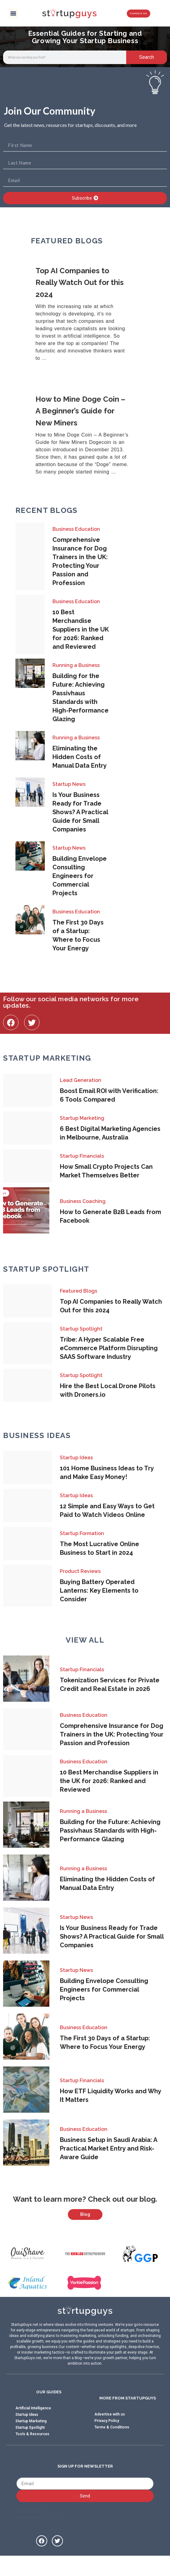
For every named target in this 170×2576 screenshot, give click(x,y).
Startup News (68, 784)
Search (146, 57)
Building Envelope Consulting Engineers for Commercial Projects (79, 876)
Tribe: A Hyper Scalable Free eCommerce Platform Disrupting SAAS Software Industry (109, 1348)
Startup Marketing (82, 1118)
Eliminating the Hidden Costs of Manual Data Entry (79, 757)
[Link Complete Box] (85, 314)
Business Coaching (83, 1201)
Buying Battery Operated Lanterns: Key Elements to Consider (99, 1590)
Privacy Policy (106, 2438)
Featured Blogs (78, 1291)
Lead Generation (80, 1080)
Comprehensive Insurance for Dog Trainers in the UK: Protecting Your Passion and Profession (112, 1734)
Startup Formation (82, 1533)
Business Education (76, 529)
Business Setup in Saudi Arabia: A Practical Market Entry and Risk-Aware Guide (108, 2148)
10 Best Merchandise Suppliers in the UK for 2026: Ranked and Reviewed (80, 629)
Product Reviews (80, 1571)
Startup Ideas (76, 1458)
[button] (13, 13)
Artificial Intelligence (33, 2425)
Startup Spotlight (81, 1329)
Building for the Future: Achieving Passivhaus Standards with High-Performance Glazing (110, 1830)
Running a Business (76, 665)
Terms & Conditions (111, 2444)
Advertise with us (109, 2431)
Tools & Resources (32, 2451)
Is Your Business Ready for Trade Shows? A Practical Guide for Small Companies (80, 812)
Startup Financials (82, 1156)
